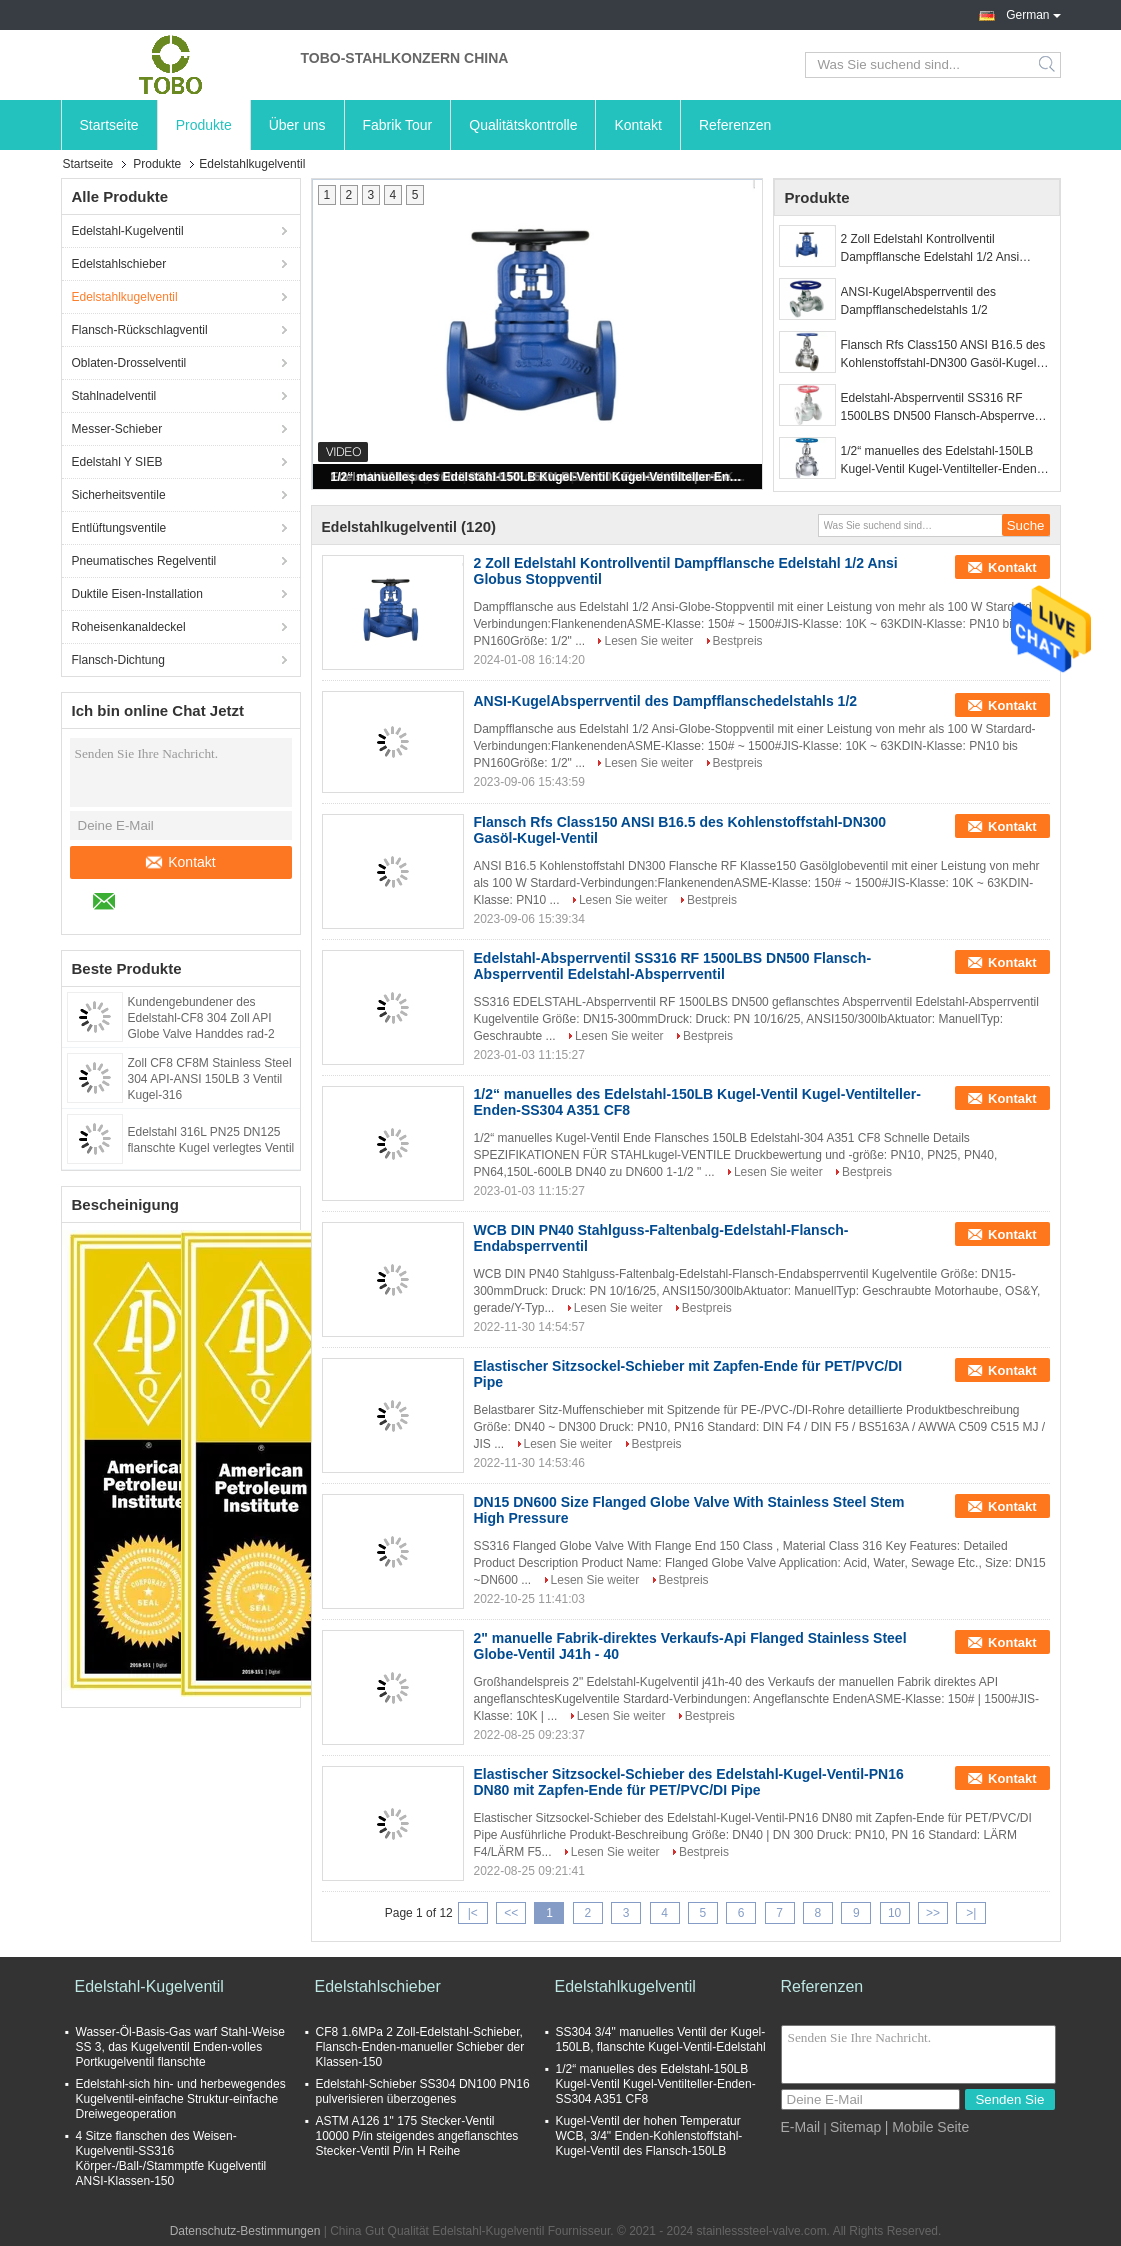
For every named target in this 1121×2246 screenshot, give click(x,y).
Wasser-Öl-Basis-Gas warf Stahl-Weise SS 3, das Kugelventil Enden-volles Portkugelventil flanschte (180, 2047)
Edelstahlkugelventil (125, 297)
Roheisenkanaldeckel (129, 627)
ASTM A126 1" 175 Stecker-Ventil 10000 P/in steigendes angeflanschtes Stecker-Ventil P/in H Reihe (417, 2136)
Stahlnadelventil (114, 396)
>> (933, 1913)
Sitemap (855, 2127)
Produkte (204, 125)
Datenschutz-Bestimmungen (245, 2231)
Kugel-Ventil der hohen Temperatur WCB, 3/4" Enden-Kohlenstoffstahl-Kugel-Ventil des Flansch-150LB (649, 2136)
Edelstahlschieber (119, 264)
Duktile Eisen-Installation (137, 594)
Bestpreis (738, 641)
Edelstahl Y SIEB (117, 462)
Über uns (297, 125)
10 (894, 1913)
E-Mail (801, 2127)
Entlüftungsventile (119, 528)
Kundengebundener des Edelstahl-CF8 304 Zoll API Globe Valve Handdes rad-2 (201, 1018)
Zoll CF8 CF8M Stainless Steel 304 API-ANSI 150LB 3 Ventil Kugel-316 (210, 1079)
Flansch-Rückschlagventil (140, 330)
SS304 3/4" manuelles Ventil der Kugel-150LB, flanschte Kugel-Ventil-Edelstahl (661, 2039)
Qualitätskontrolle (523, 125)
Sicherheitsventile (119, 495)
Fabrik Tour (398, 125)
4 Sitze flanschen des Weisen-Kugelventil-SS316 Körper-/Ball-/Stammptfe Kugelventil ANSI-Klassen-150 (171, 2158)
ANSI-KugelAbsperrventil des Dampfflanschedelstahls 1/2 (918, 301)
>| (971, 1913)
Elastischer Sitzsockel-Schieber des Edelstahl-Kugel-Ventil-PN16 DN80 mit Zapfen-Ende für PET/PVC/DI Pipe (689, 1782)
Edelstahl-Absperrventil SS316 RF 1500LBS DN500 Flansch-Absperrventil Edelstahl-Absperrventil (945, 408)
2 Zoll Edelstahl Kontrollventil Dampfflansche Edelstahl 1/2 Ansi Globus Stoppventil (930, 249)
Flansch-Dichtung (118, 660)
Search (1048, 65)
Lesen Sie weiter (648, 641)
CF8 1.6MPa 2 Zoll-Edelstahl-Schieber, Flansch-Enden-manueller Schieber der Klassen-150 (420, 2047)
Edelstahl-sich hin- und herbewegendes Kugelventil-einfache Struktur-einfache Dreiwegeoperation (181, 2099)
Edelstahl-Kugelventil (128, 231)
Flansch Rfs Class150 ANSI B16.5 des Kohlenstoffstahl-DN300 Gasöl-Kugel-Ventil (943, 355)
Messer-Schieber (117, 429)
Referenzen (735, 125)
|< (473, 1913)
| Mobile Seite (927, 2127)
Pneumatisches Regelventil (144, 561)
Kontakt (637, 125)
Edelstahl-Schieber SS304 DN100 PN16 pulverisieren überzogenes (423, 2091)
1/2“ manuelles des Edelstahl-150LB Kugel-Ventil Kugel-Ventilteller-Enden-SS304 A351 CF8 (539, 477)
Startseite (109, 125)
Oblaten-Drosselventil (129, 363)
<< (511, 1913)
